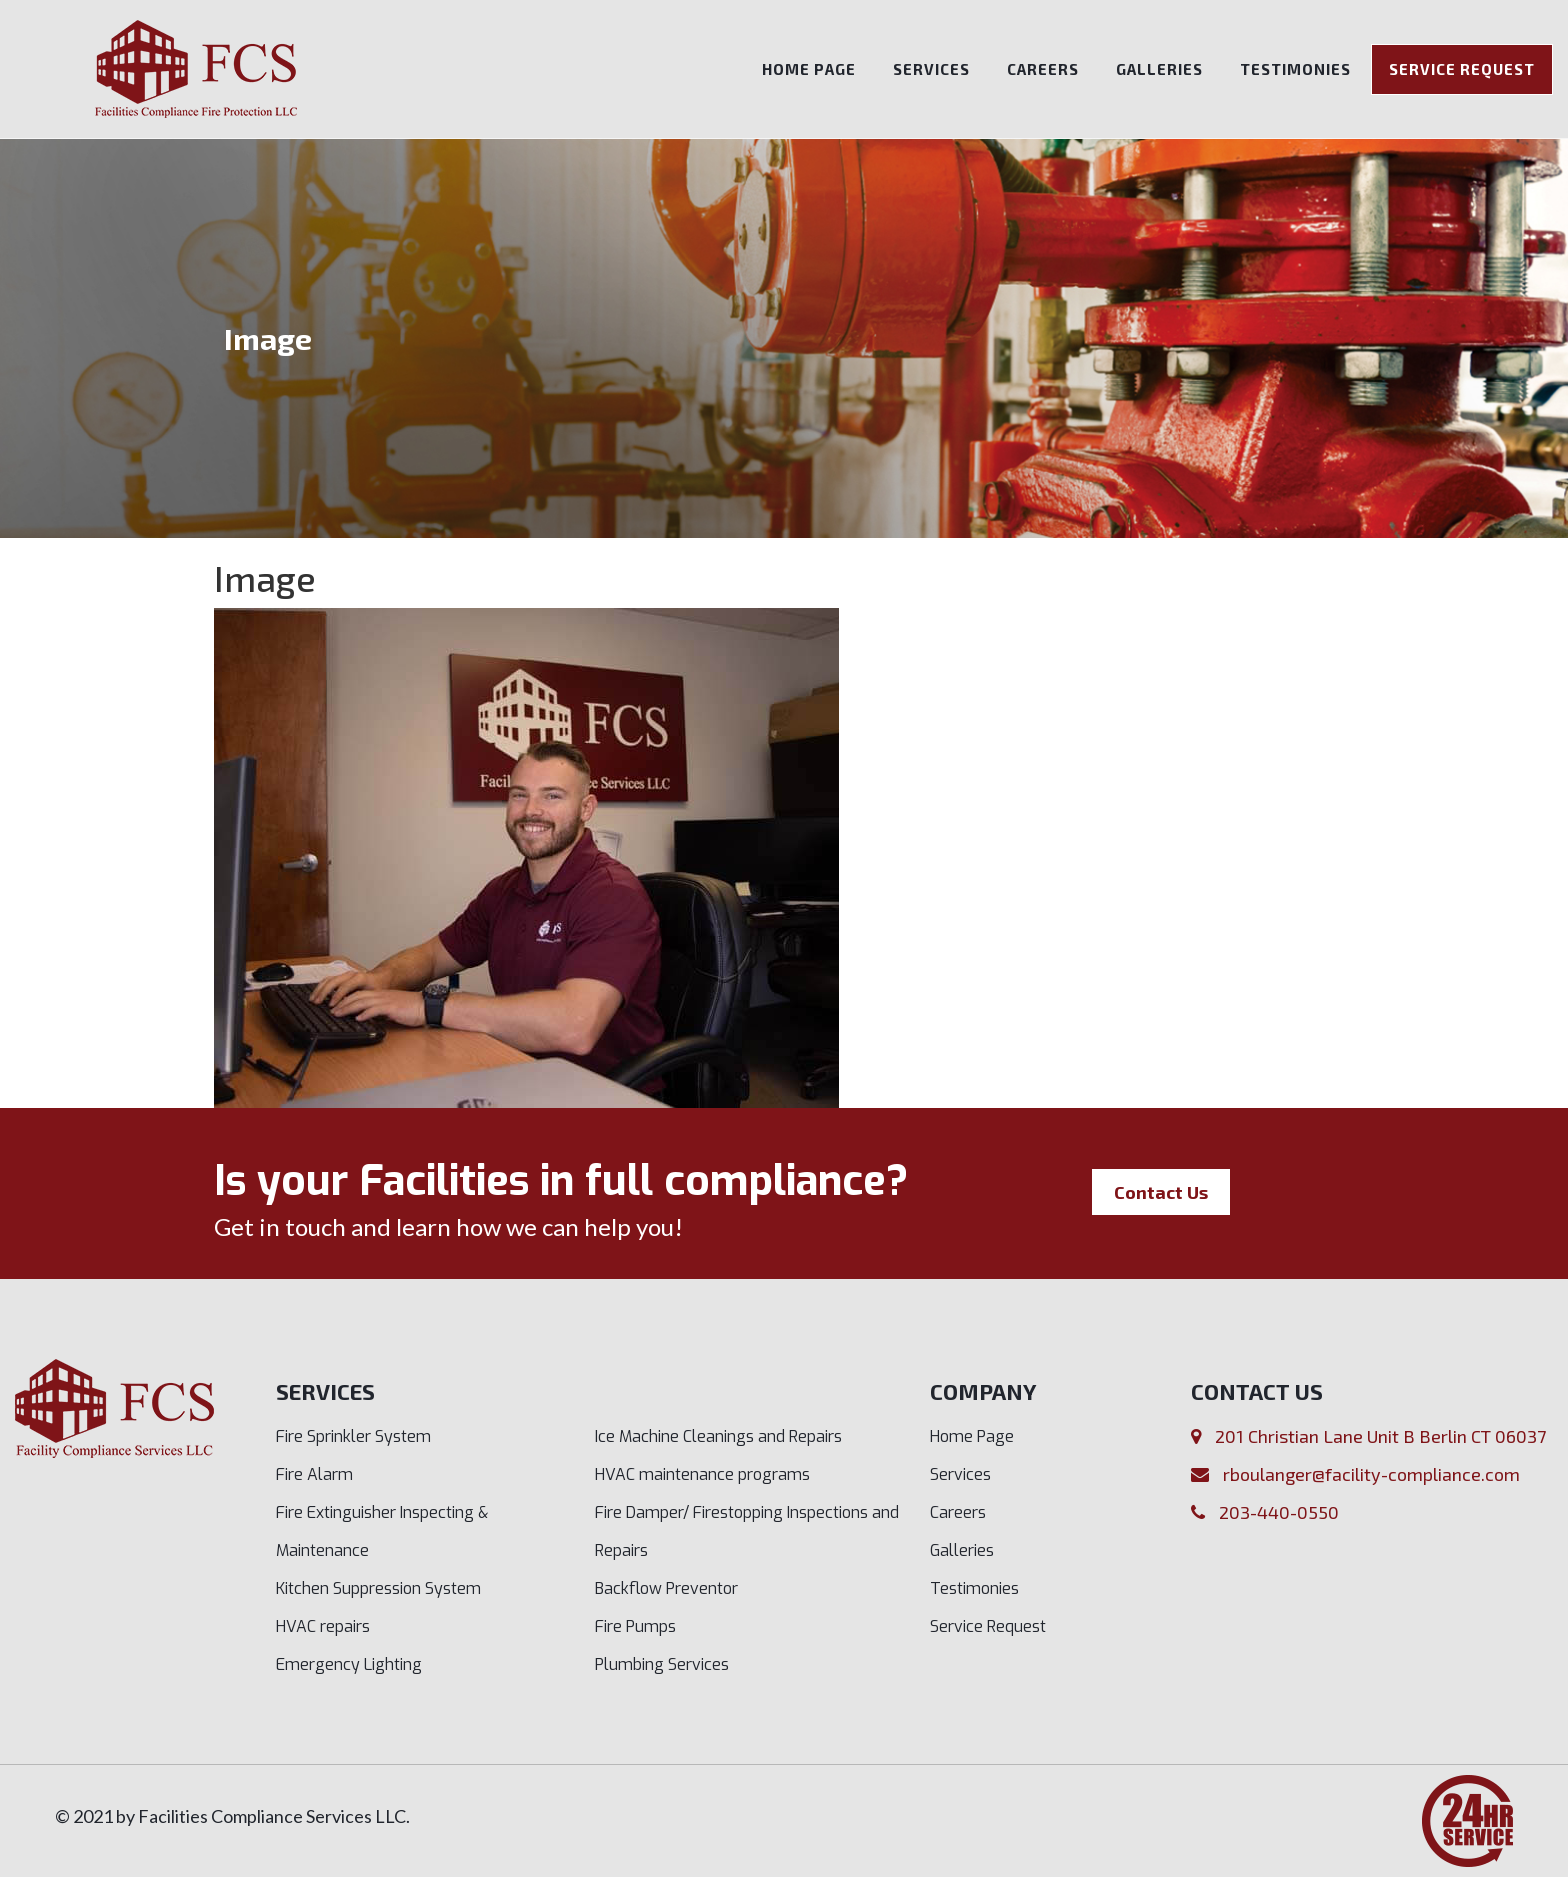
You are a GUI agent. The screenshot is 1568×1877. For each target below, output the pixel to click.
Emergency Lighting (349, 1664)
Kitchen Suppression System (378, 1588)
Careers (1043, 69)
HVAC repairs (323, 1626)
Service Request (1462, 69)
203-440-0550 (1279, 1512)
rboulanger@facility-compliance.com (1371, 1474)
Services (931, 69)
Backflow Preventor (666, 1588)
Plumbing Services (662, 1664)
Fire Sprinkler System (353, 1436)
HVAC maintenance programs (702, 1474)
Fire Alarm (314, 1474)
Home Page (809, 69)
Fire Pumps (635, 1626)
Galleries (1159, 69)
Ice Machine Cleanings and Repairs (718, 1436)
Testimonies (1295, 69)
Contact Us (1161, 1192)
